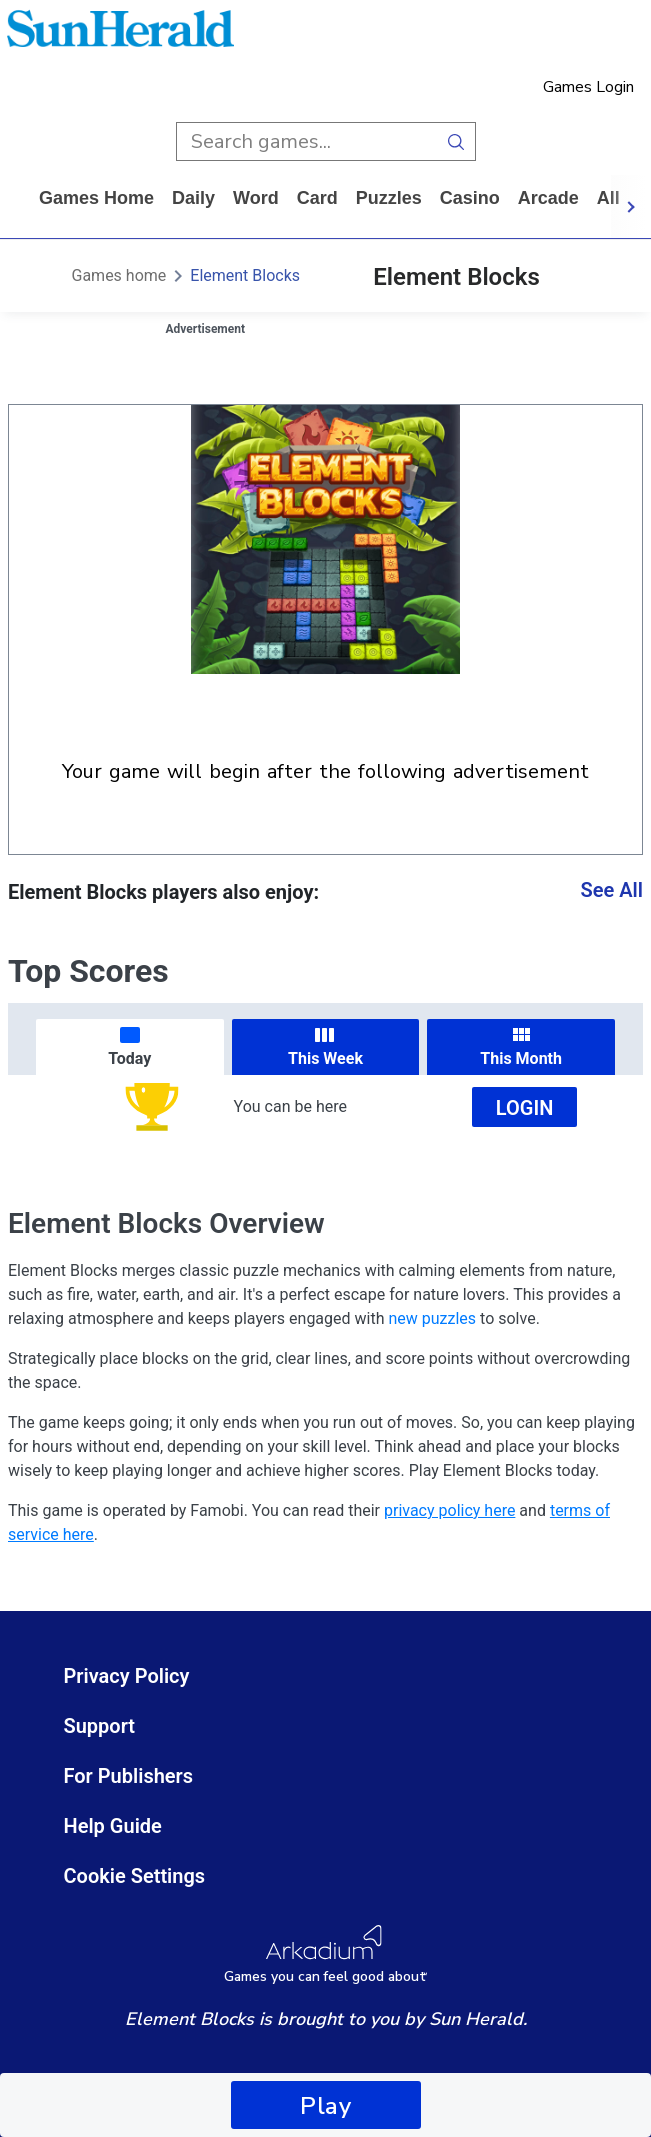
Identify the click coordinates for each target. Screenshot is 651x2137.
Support (100, 1726)
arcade (548, 198)
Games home (96, 198)
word (256, 198)
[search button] (456, 141)
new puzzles (432, 1318)
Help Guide (113, 1826)
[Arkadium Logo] (326, 1954)
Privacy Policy (127, 1676)
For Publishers (129, 1776)
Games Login (588, 87)
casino (470, 198)
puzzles (389, 198)
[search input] (306, 141)
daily (193, 198)
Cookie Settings (135, 1876)
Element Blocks (245, 275)
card (317, 198)
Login (525, 1108)
